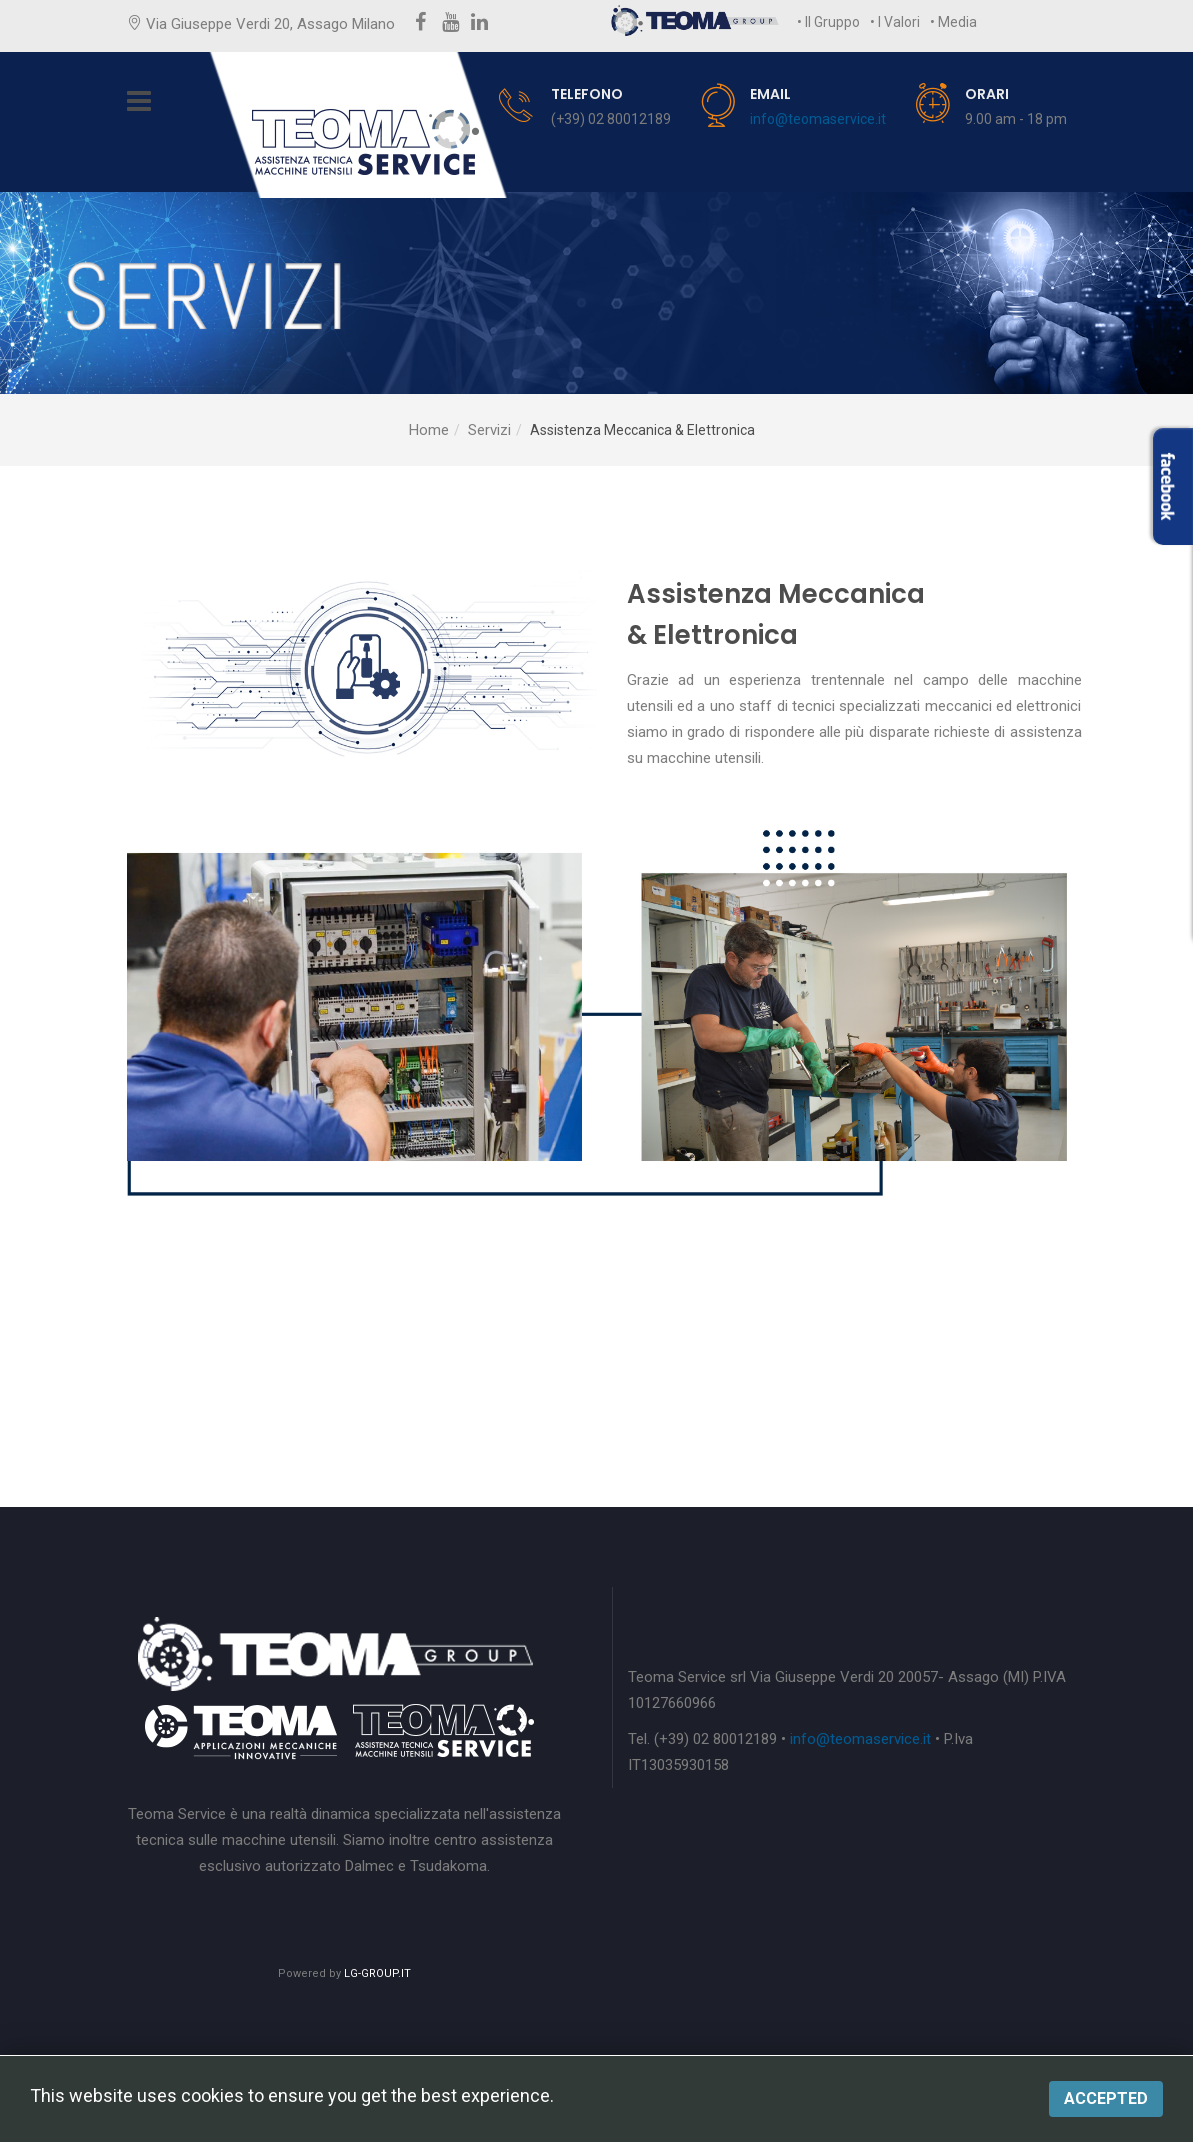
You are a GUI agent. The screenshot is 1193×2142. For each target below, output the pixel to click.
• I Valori (895, 22)
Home (429, 430)
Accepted (1106, 2098)
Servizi (489, 430)
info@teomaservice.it (818, 119)
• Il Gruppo (828, 22)
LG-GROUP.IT (377, 1973)
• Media (953, 22)
